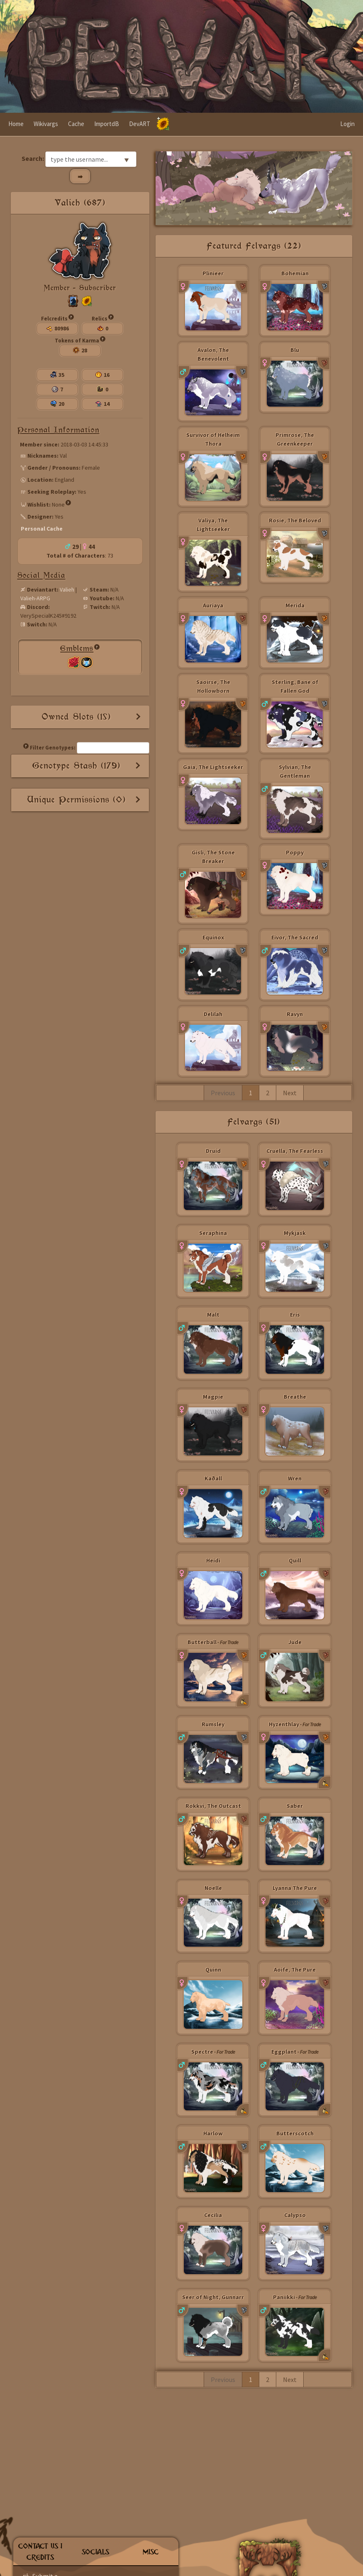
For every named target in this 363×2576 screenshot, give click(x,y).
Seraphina (213, 1233)
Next (290, 1093)
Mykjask (295, 1233)
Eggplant (284, 2051)
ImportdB (106, 124)
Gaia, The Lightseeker (213, 767)
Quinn (213, 1969)
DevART (139, 124)
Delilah (213, 1014)
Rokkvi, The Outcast (213, 1806)
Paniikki (284, 2297)
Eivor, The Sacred (294, 937)
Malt (213, 1314)
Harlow (213, 2133)
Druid (213, 1151)
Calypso (295, 2215)
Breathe (295, 1396)
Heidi (213, 1560)
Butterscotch (295, 2133)
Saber (295, 1806)
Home (16, 124)
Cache (76, 124)
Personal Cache (42, 528)
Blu (294, 350)
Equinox (213, 937)
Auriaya (213, 605)
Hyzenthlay (284, 1724)
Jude (295, 1642)
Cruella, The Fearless (294, 1151)
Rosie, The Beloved (295, 520)
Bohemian (295, 273)
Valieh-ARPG (35, 598)
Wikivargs (46, 124)
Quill (295, 1560)
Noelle (213, 1888)
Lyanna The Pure (295, 1888)
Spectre (202, 2051)
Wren (295, 1478)
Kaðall (213, 1478)
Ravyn (295, 1014)
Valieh (67, 589)
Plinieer (213, 273)
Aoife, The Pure (295, 1969)
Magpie (213, 1396)
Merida (295, 605)
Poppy (295, 852)
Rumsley (213, 1724)
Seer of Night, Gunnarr (213, 2297)
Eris (295, 1314)
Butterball (202, 1642)
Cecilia (213, 2215)
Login (347, 124)
